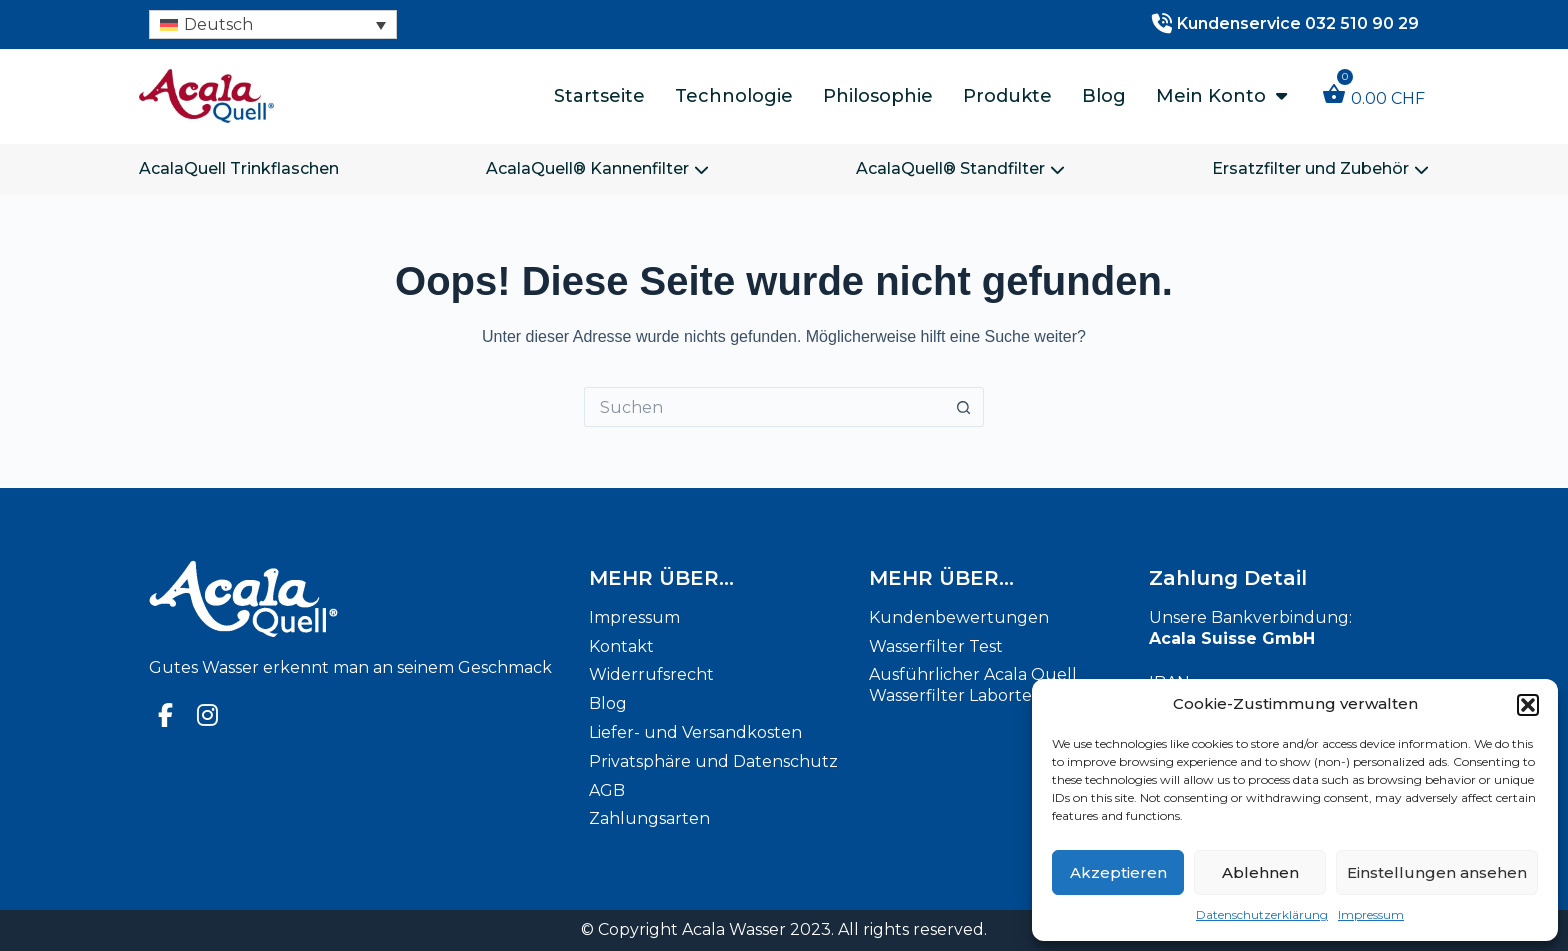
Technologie (734, 96)
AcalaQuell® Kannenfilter (597, 168)
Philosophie (878, 96)
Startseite (599, 96)
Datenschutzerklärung (1262, 914)
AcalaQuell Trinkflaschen (239, 168)
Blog (1104, 96)
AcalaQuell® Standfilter (960, 168)
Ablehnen (1260, 872)
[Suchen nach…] (764, 407)
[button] (1528, 705)
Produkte (1007, 96)
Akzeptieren (1118, 872)
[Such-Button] (964, 407)
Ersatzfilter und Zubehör (1320, 168)
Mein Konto (1221, 96)
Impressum (1371, 914)
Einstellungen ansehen (1437, 872)
